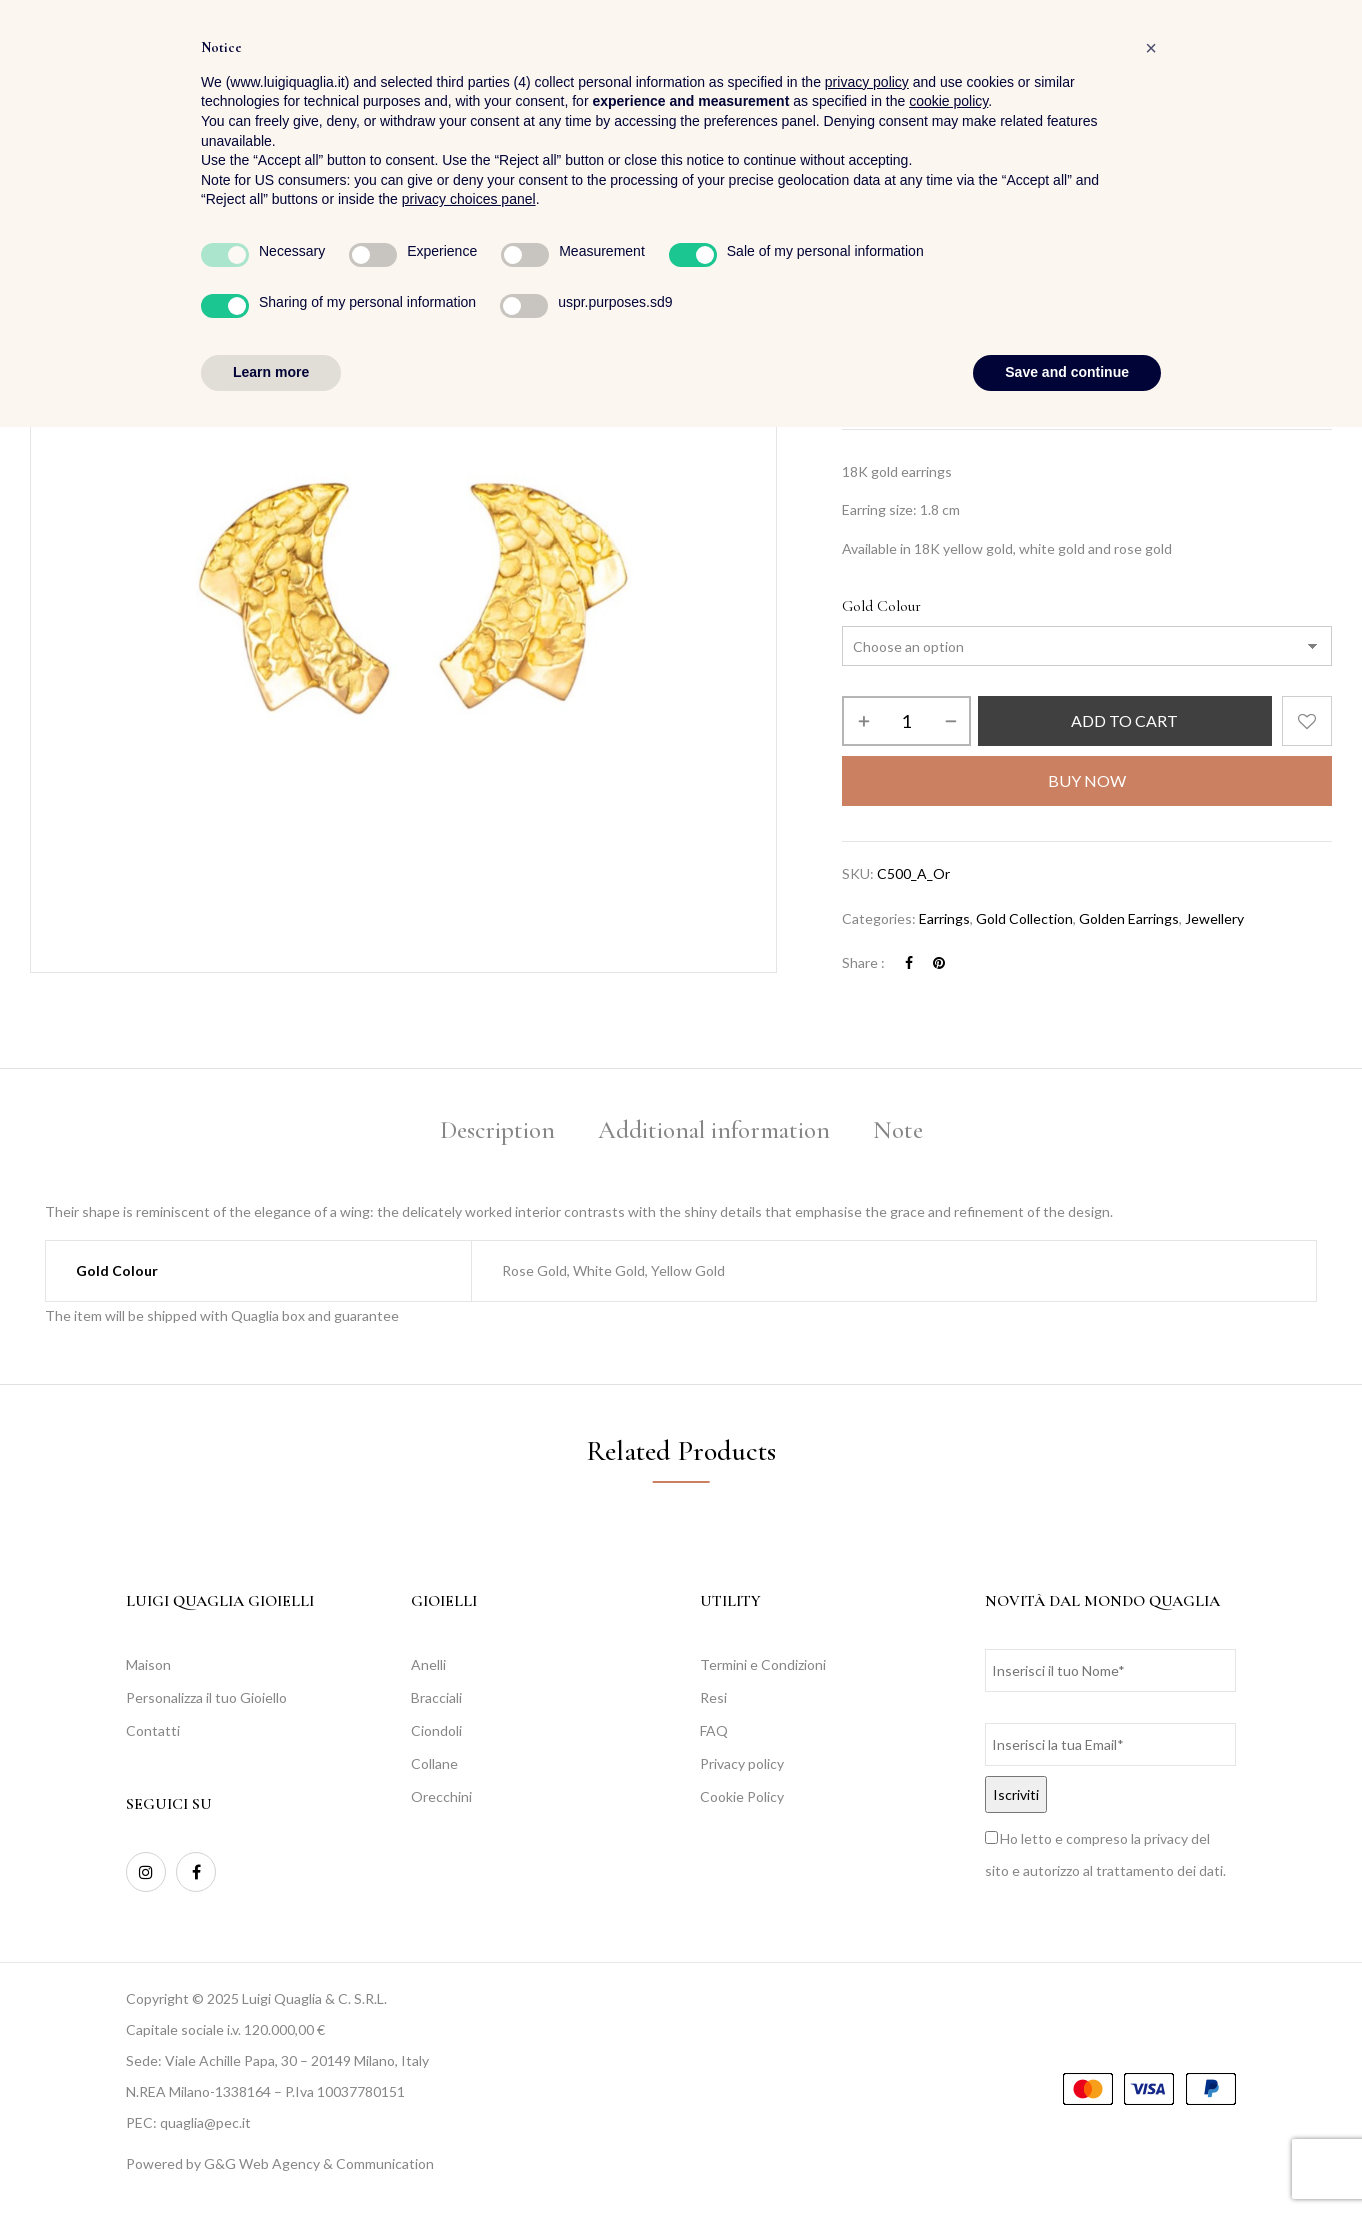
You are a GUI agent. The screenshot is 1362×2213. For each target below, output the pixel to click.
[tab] (497, 1133)
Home (859, 288)
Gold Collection (1024, 918)
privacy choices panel (469, 1986)
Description (497, 1130)
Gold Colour (881, 606)
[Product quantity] (906, 721)
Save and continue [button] (1067, 2158)
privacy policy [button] (867, 1868)
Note (898, 1130)
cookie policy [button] (948, 1888)
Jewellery (925, 288)
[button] (1315, 70)
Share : (863, 962)
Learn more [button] (271, 2158)
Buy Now (1087, 780)
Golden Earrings (1129, 918)
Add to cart (1124, 720)
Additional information (714, 1130)
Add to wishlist (1307, 721)
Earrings (997, 288)
